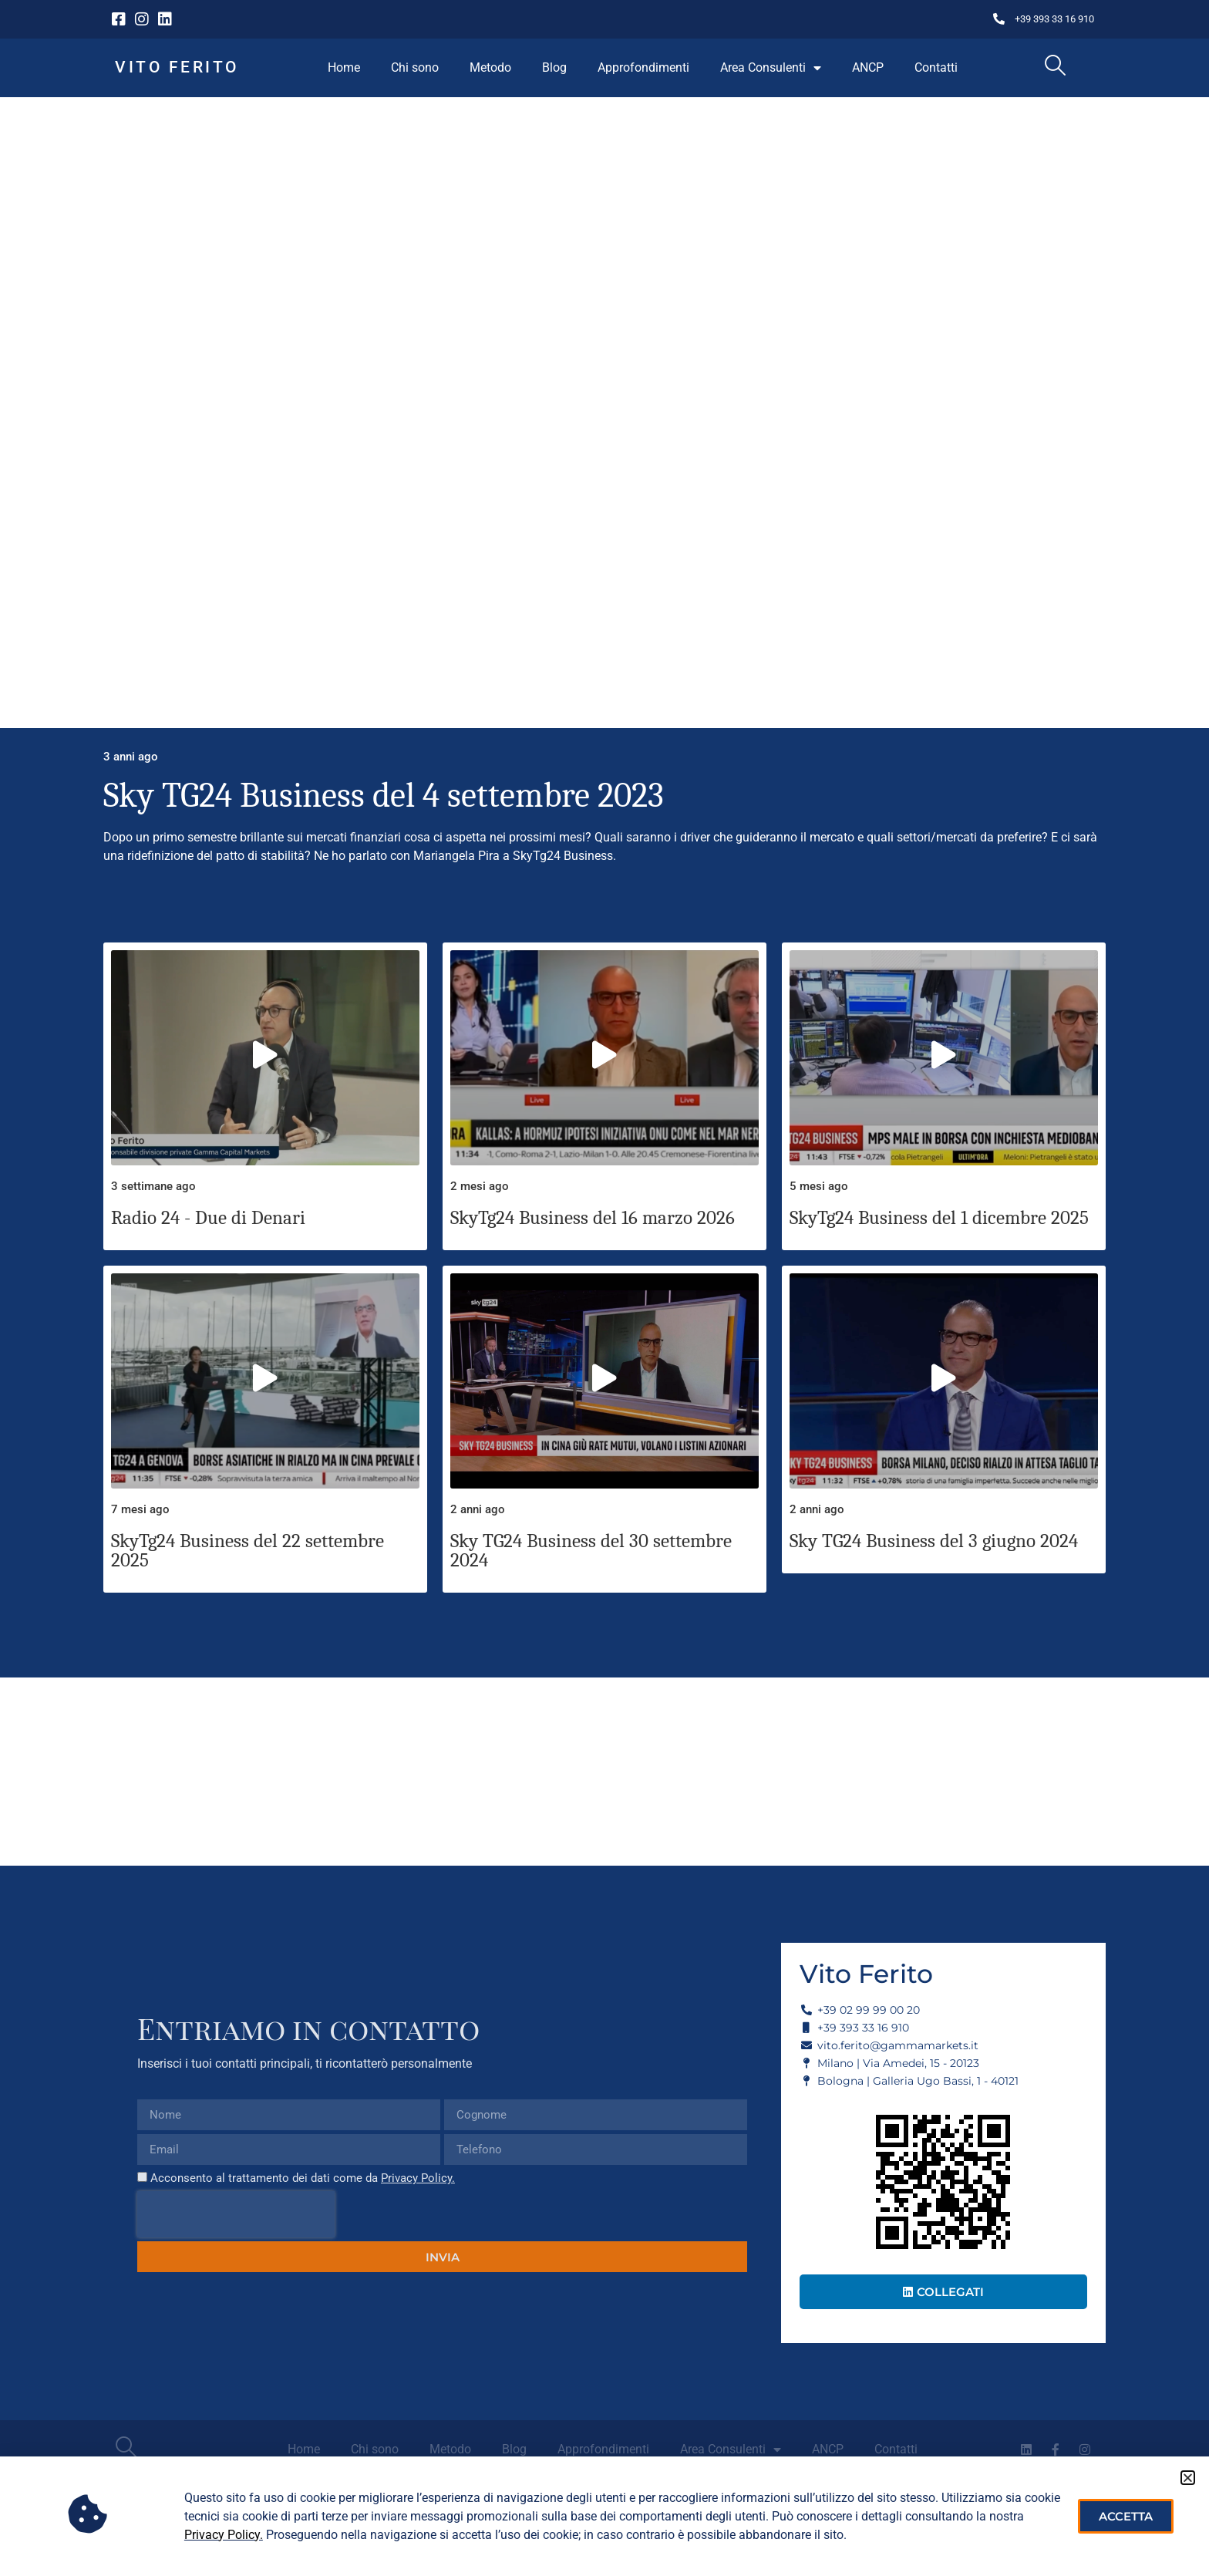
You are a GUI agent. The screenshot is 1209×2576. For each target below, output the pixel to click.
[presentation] (236, 2214)
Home (344, 67)
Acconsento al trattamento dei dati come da (302, 2178)
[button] (1188, 2477)
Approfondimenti (643, 67)
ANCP (868, 67)
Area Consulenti (770, 68)
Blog (554, 67)
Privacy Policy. (418, 2178)
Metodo (490, 67)
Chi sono (415, 67)
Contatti (936, 67)
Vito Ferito (177, 67)
